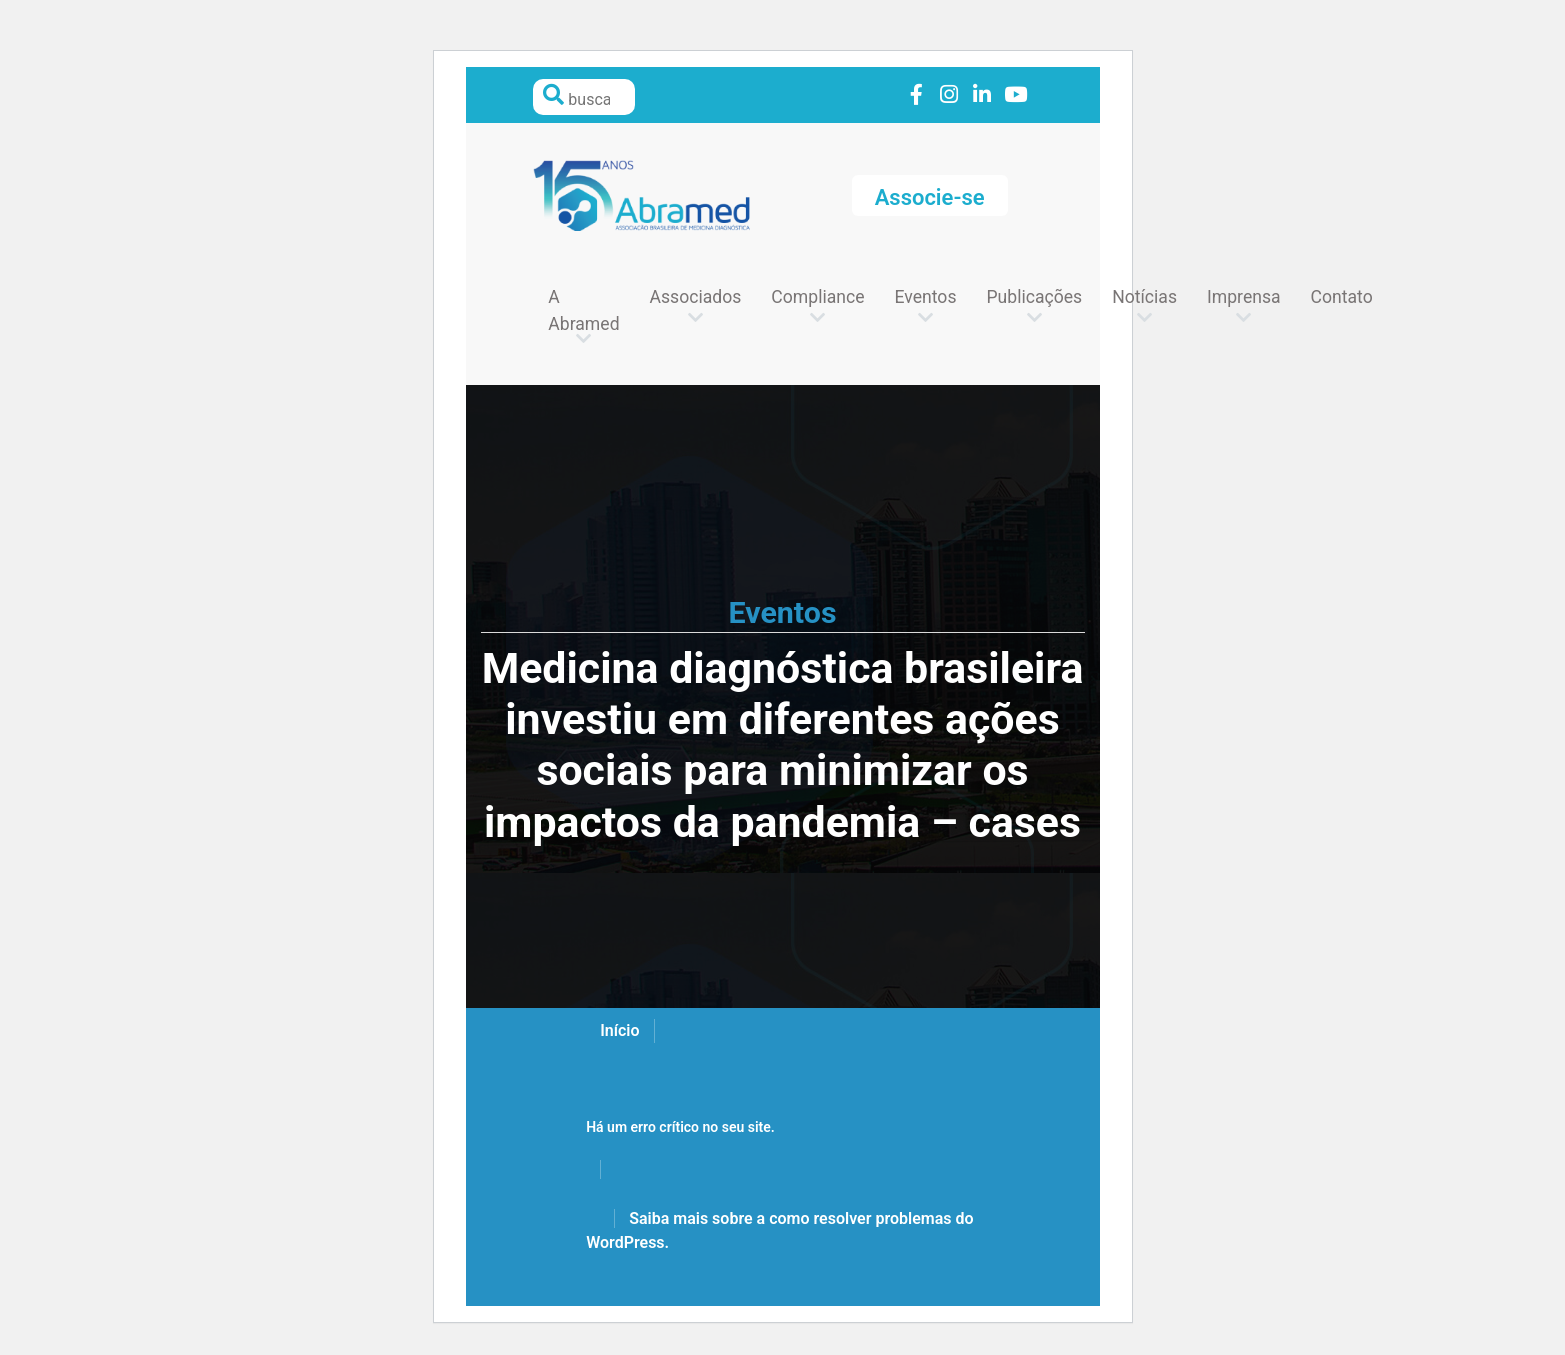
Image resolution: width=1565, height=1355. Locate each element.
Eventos (926, 297)
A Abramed (583, 310)
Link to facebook (916, 95)
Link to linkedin (982, 95)
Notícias (1144, 297)
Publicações (1034, 297)
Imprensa (1244, 297)
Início (619, 1030)
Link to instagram (949, 95)
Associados (696, 297)
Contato (1342, 297)
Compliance (817, 297)
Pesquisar (553, 95)
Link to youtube (1015, 95)
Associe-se (930, 197)
